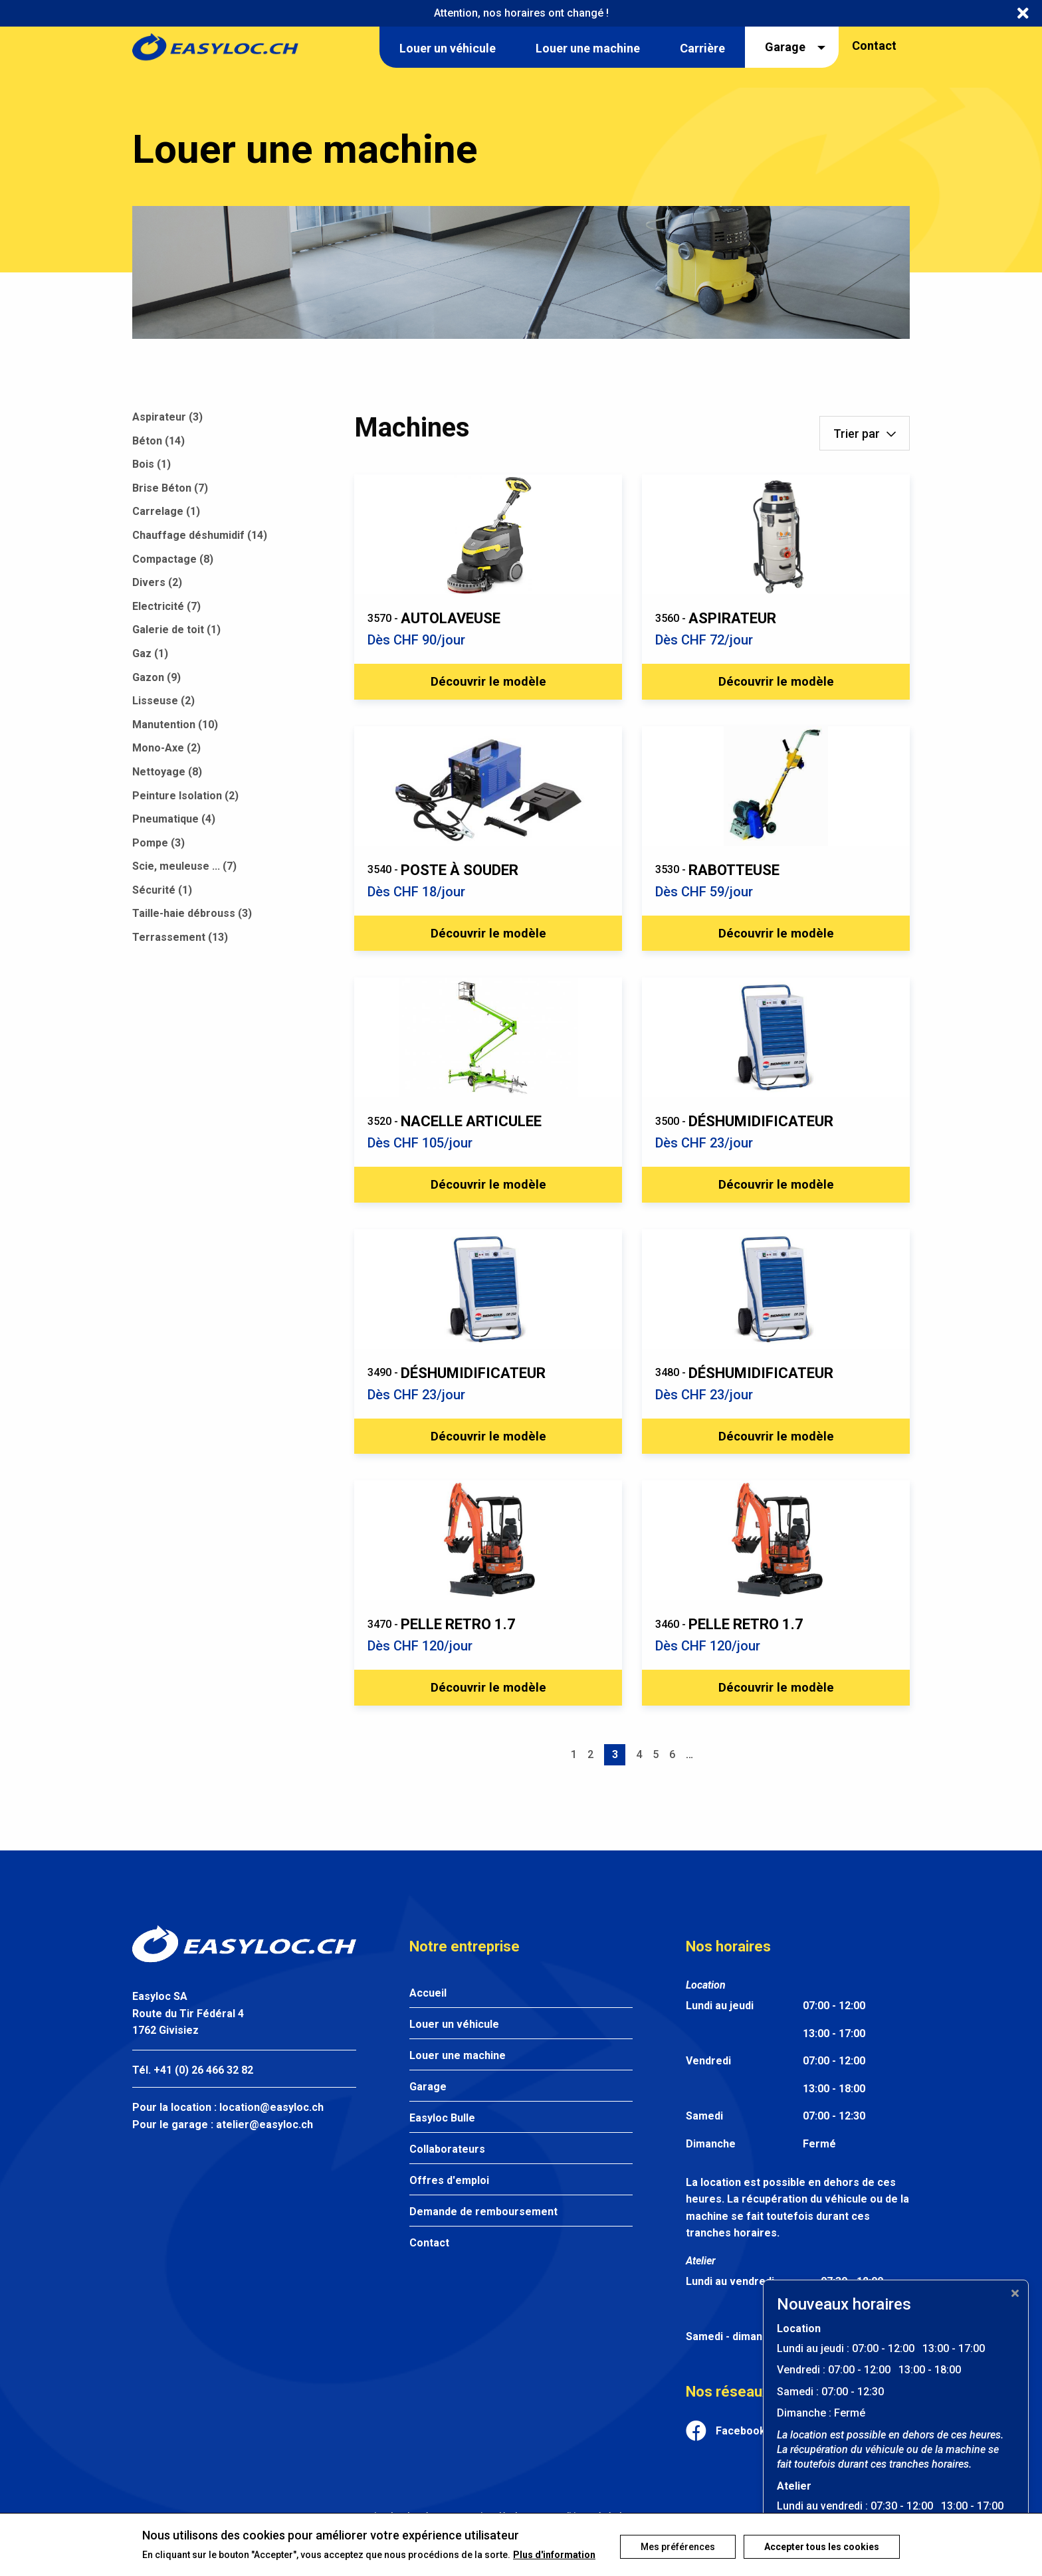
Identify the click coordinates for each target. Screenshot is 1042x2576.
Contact (874, 45)
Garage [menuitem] (785, 47)
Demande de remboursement (483, 2233)
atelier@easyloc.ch (264, 2146)
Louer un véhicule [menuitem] (447, 48)
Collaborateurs (447, 2171)
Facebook (741, 2452)
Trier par (856, 434)
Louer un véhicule (454, 2046)
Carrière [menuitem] (702, 48)
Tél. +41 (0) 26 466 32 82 (192, 2092)
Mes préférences (672, 2536)
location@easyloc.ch (271, 2129)
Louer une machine (457, 2077)
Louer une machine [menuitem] (588, 48)
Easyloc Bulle (442, 2139)
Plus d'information (183, 2554)
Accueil (428, 2015)
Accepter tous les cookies (821, 2536)
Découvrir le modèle (488, 684)
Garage (428, 2108)
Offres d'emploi (449, 2202)
